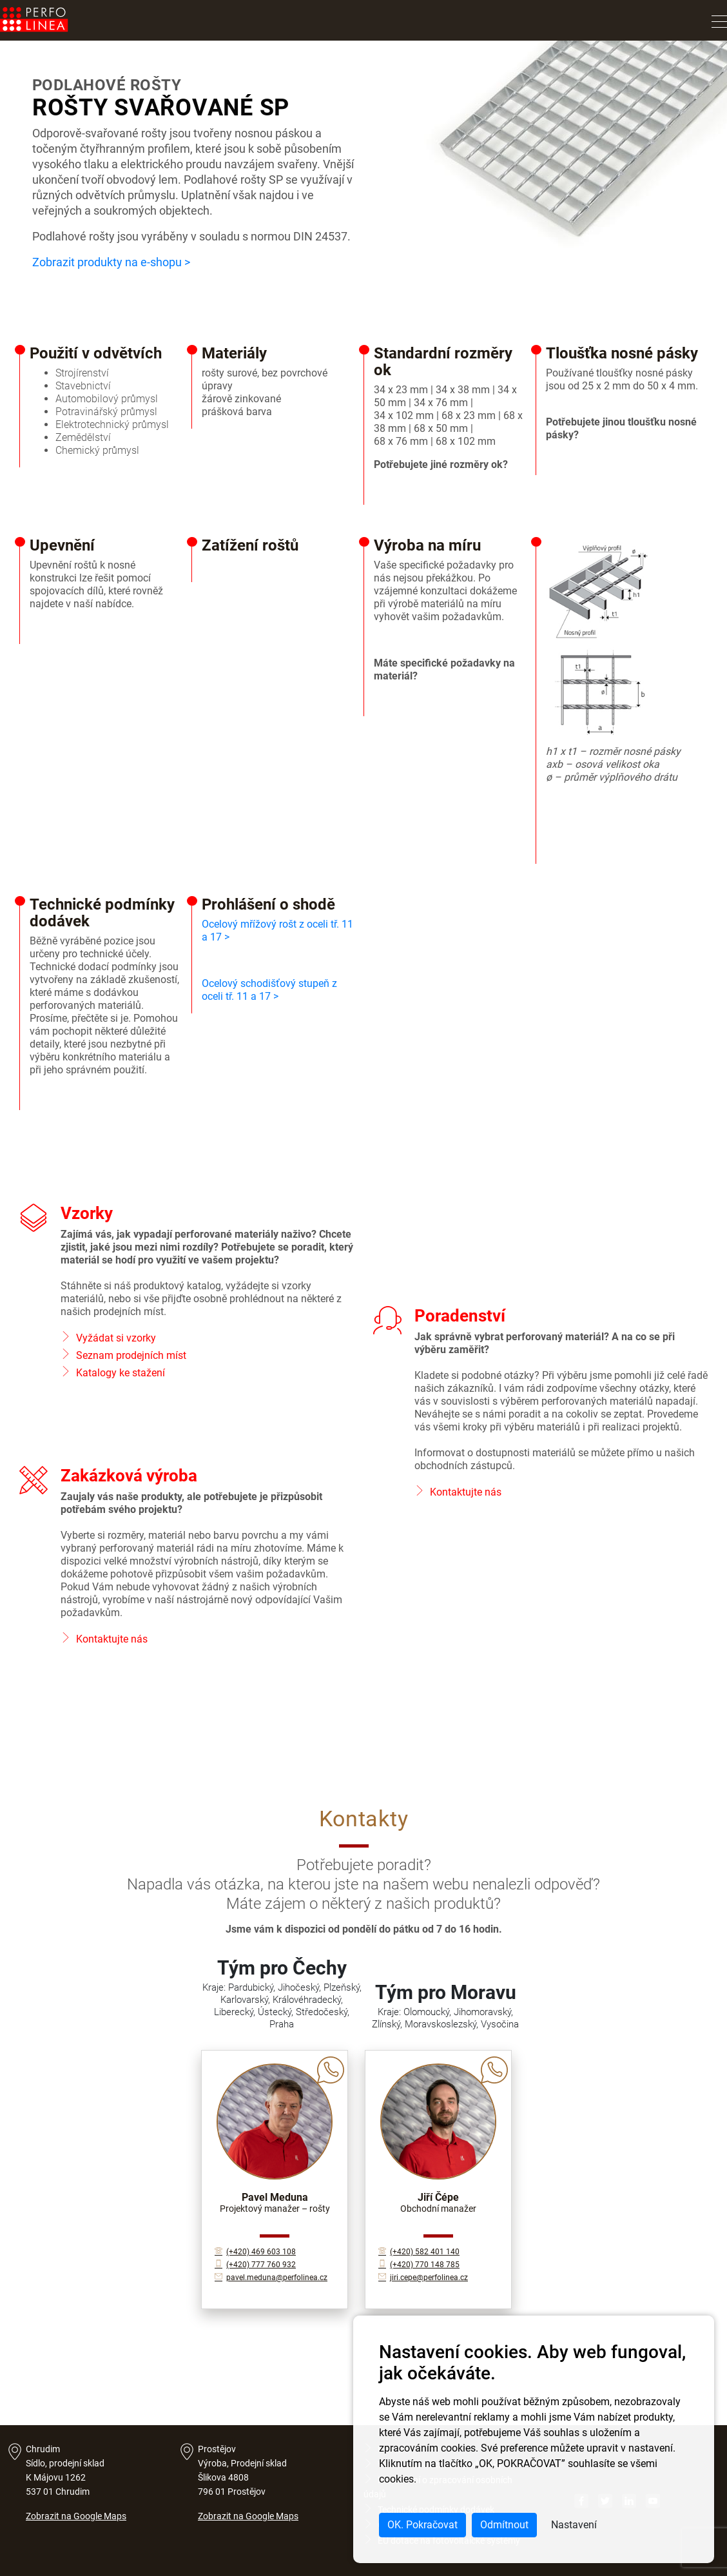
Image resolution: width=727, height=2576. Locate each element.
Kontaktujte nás (465, 1492)
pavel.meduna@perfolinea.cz (271, 2277)
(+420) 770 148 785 (419, 2264)
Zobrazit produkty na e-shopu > (111, 262)
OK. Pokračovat (422, 2525)
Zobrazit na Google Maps (76, 2516)
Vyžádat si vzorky (116, 1338)
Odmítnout (504, 2525)
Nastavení (574, 2525)
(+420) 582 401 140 (419, 2251)
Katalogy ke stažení (120, 1373)
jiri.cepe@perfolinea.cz (423, 2277)
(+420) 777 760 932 (255, 2264)
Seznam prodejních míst (131, 1355)
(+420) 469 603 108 (255, 2251)
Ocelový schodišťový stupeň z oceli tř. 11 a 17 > (269, 989)
